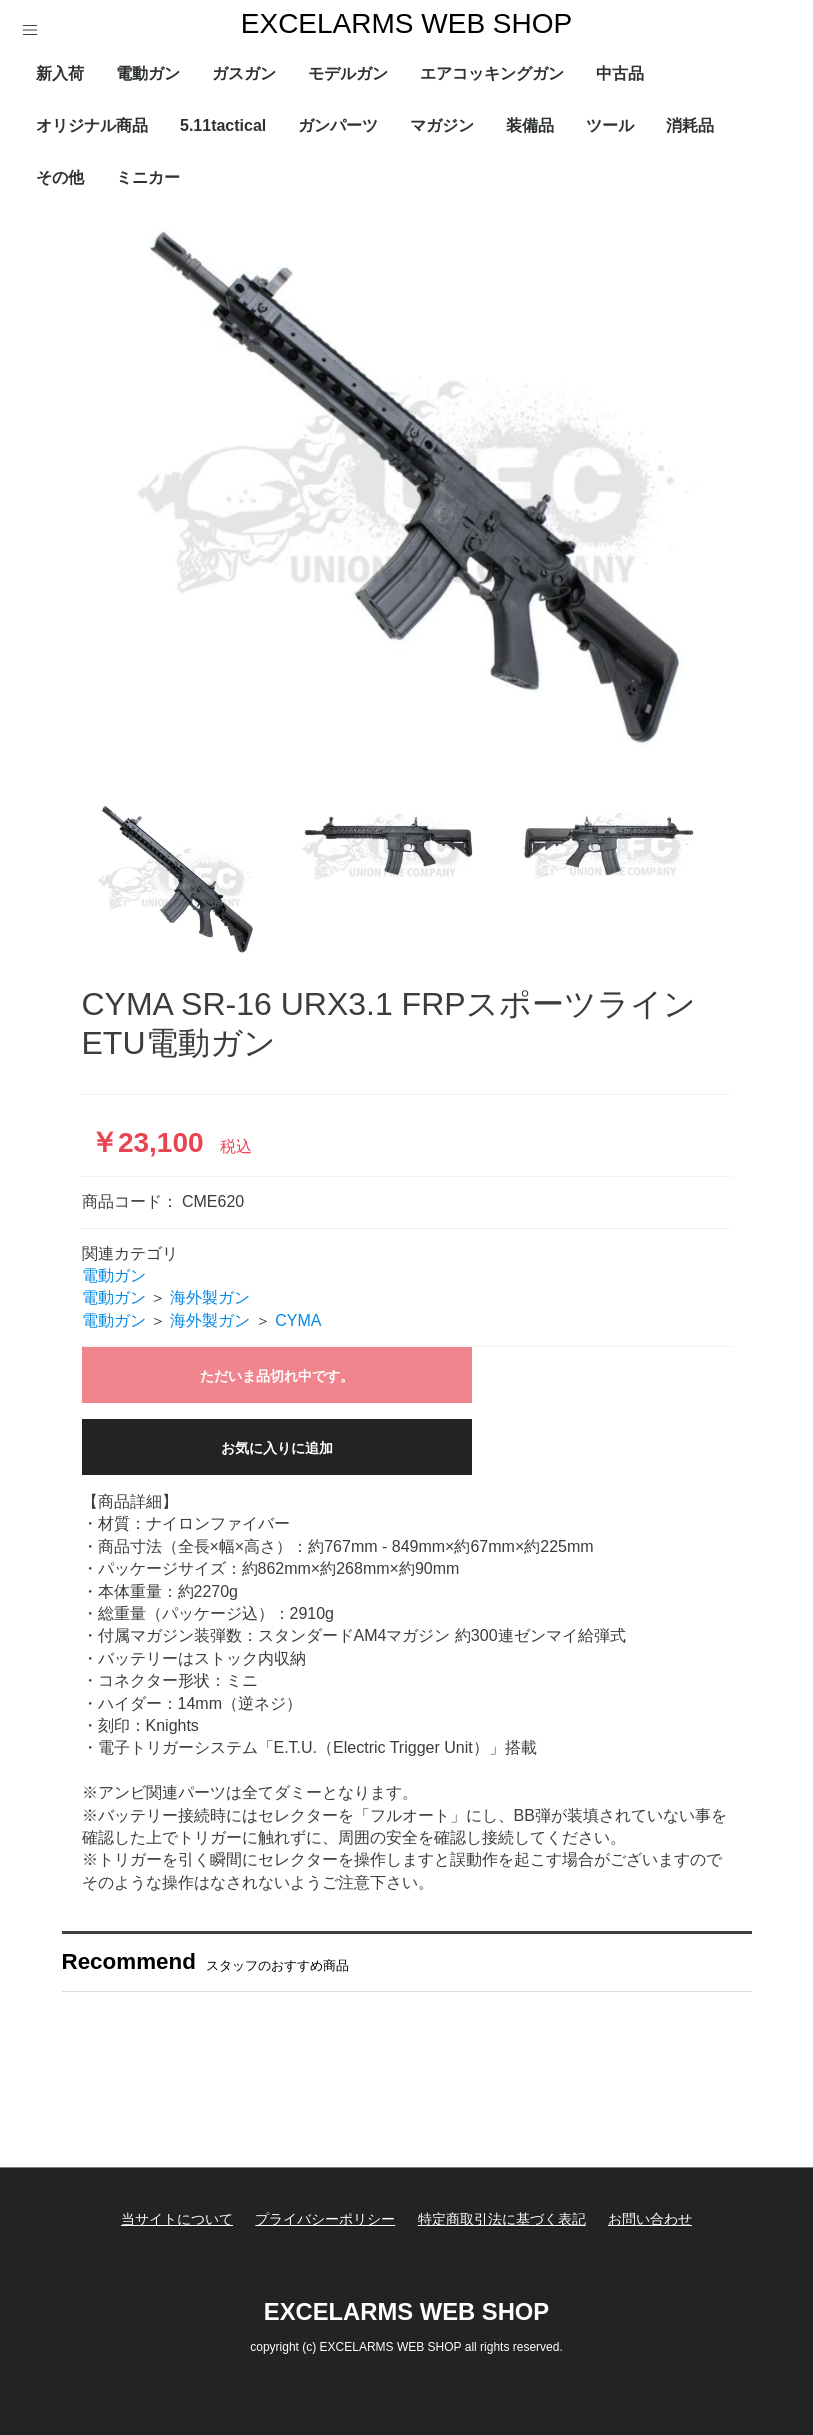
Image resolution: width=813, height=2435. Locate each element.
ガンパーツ (338, 125)
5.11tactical (223, 125)
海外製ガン (210, 1297)
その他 (60, 177)
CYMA (298, 1320)
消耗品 (690, 125)
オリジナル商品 (92, 125)
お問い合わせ (653, 2219)
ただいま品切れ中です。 (277, 1376)
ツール (610, 125)
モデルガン (348, 73)
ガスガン (244, 73)
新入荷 (60, 73)
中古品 (620, 73)
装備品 (530, 125)
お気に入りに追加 (277, 1448)
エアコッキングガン (492, 73)
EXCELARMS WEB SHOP (406, 23)
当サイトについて (174, 2219)
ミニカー (148, 177)
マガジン (442, 125)
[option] (407, 495)
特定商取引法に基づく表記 (503, 2219)
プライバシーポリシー (324, 2219)
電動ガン (148, 73)
